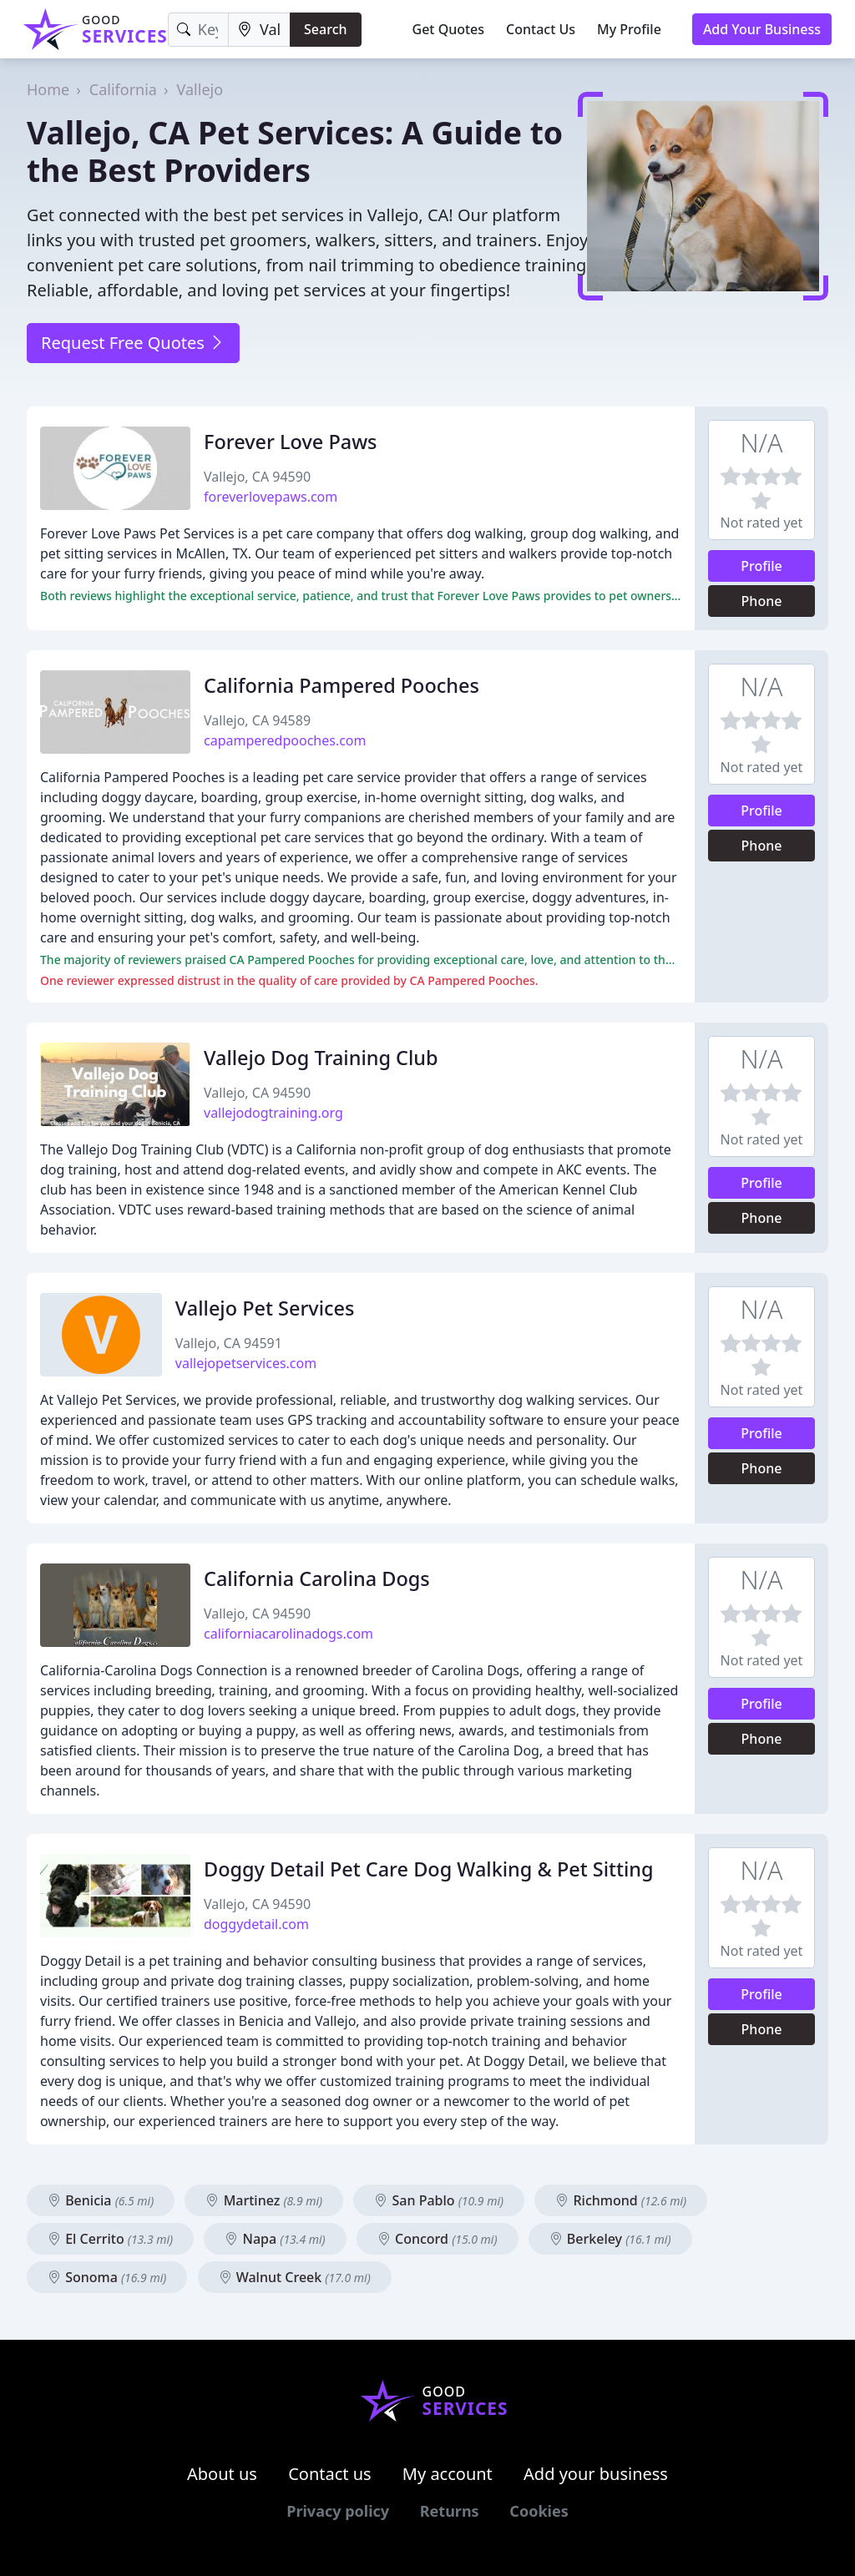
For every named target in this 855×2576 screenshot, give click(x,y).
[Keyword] (198, 30)
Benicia (101, 2200)
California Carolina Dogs (317, 1578)
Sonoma (107, 2277)
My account (447, 2473)
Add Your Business (762, 29)
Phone (761, 601)
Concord (437, 2239)
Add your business (596, 2473)
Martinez (263, 2200)
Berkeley (610, 2239)
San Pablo (438, 2200)
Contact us (330, 2473)
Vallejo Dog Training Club (321, 1057)
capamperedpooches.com (285, 740)
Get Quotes (448, 29)
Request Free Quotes (133, 342)
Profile (761, 566)
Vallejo (200, 89)
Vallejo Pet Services (265, 1308)
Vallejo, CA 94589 (257, 720)
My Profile (629, 29)
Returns (449, 2511)
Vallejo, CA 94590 (257, 476)
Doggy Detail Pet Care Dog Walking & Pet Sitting (429, 1869)
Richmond (620, 2200)
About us (222, 2473)
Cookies (538, 2511)
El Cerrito (110, 2239)
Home (48, 89)
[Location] (259, 30)
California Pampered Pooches (341, 685)
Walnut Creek (295, 2277)
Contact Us (540, 29)
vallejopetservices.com (245, 1363)
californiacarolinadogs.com (288, 1633)
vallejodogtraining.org (273, 1113)
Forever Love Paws (290, 441)
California (123, 89)
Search (325, 29)
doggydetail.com (256, 1924)
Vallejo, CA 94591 (228, 1343)
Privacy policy (337, 2511)
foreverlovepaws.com (270, 496)
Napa (275, 2239)
